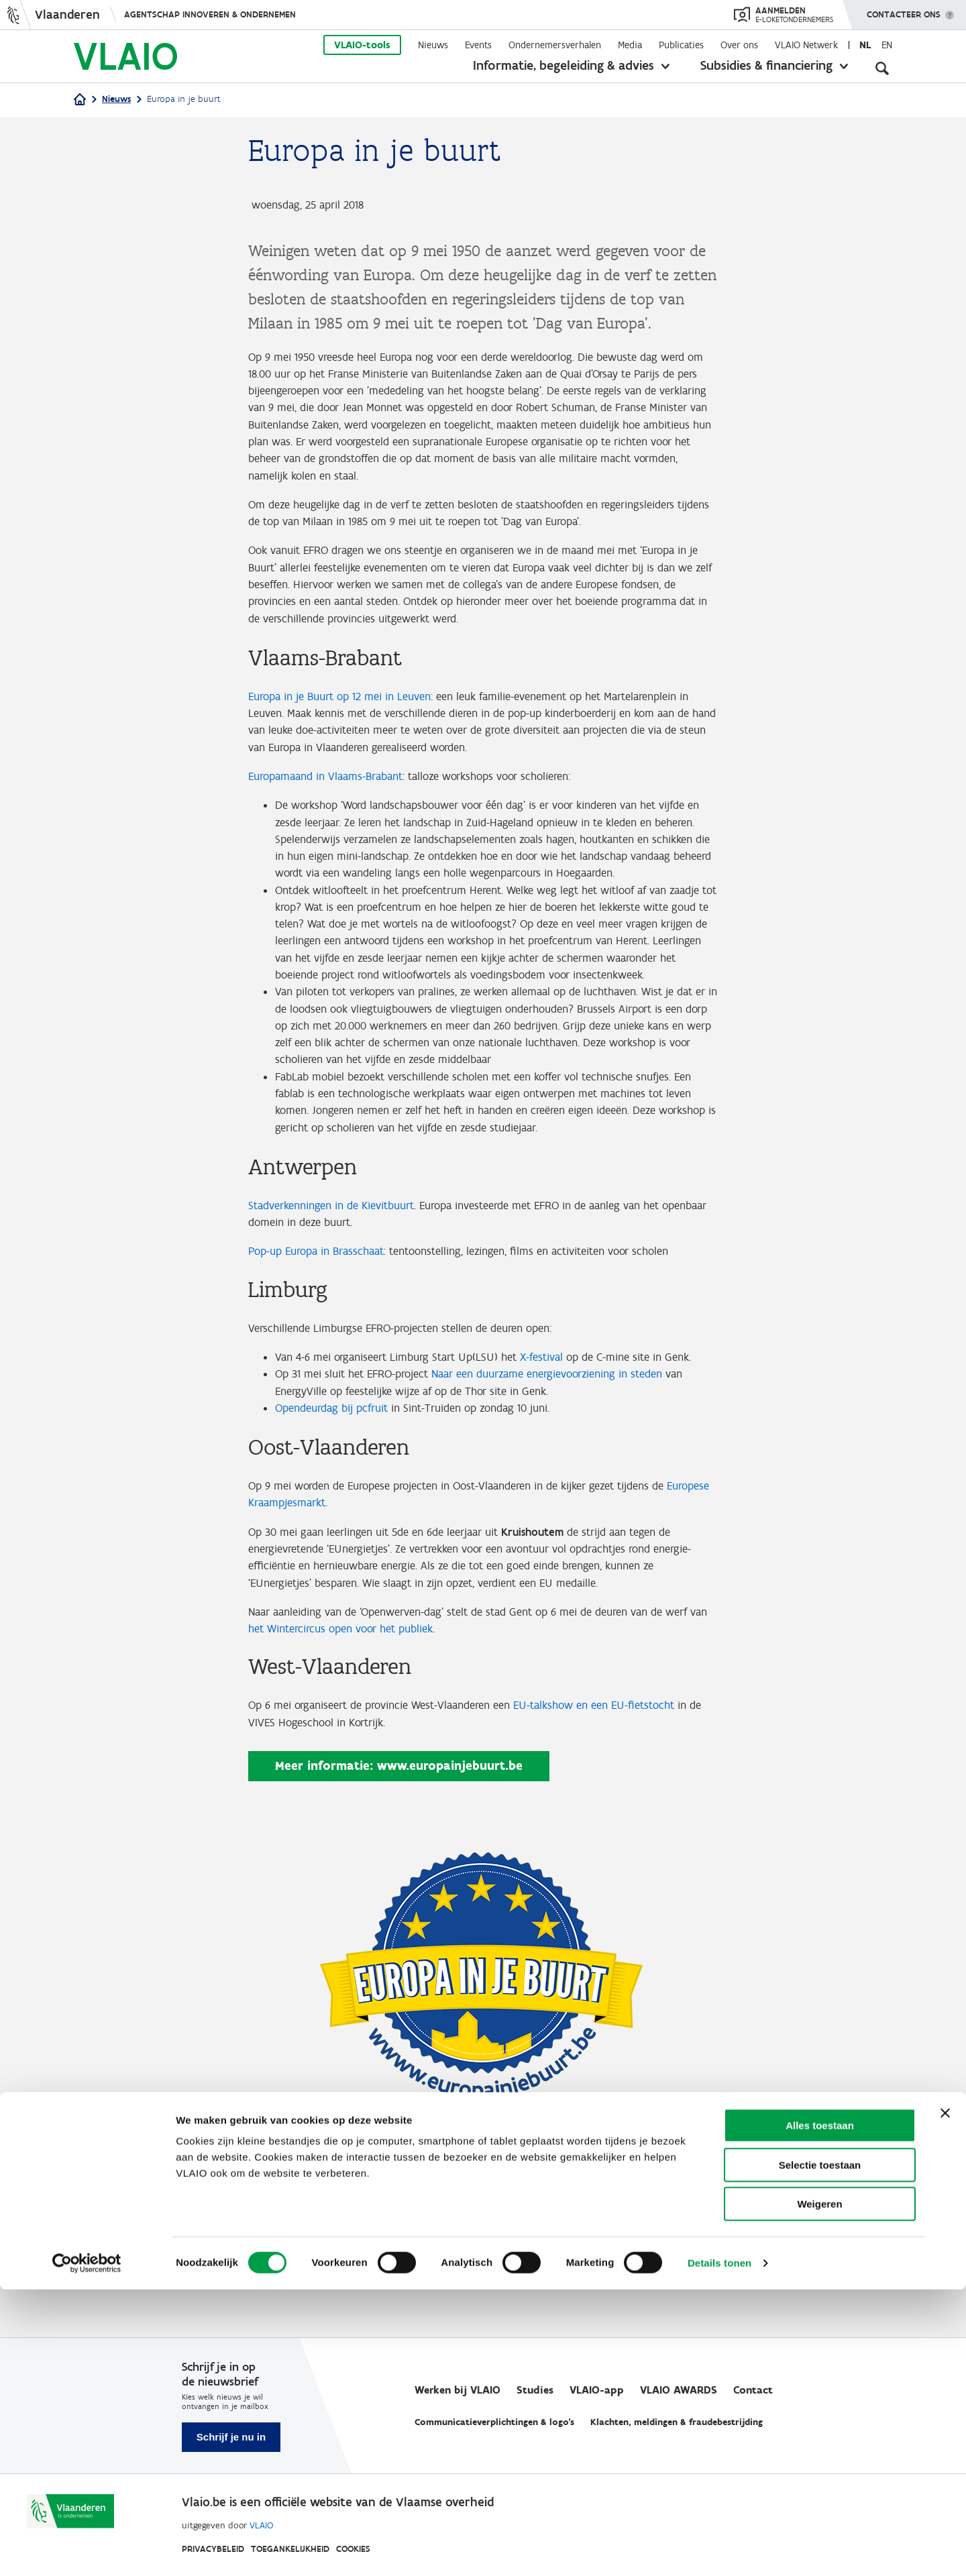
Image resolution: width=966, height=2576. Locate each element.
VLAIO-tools (362, 45)
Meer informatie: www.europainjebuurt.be (399, 1887)
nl (865, 45)
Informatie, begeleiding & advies (563, 65)
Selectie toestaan (820, 2451)
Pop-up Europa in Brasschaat (322, 1336)
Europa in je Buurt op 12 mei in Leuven (347, 714)
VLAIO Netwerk (806, 45)
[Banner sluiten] (945, 2399)
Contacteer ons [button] (904, 10)
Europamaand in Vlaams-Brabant (332, 798)
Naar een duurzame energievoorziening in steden (568, 1480)
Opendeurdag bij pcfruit (337, 1517)
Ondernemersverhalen (554, 45)
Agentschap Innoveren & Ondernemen (210, 14)
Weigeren (819, 2490)
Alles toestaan (820, 2412)
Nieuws (433, 45)
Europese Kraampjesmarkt (314, 1614)
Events (478, 45)
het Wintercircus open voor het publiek (397, 1747)
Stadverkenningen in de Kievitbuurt (339, 1288)
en (886, 45)
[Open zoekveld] (882, 67)
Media (630, 45)
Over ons (739, 45)
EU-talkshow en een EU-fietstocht (617, 1824)
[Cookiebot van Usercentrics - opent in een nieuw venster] (87, 2550)
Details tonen (719, 2549)
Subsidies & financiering (766, 65)
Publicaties (681, 45)
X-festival (560, 1444)
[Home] (80, 100)
